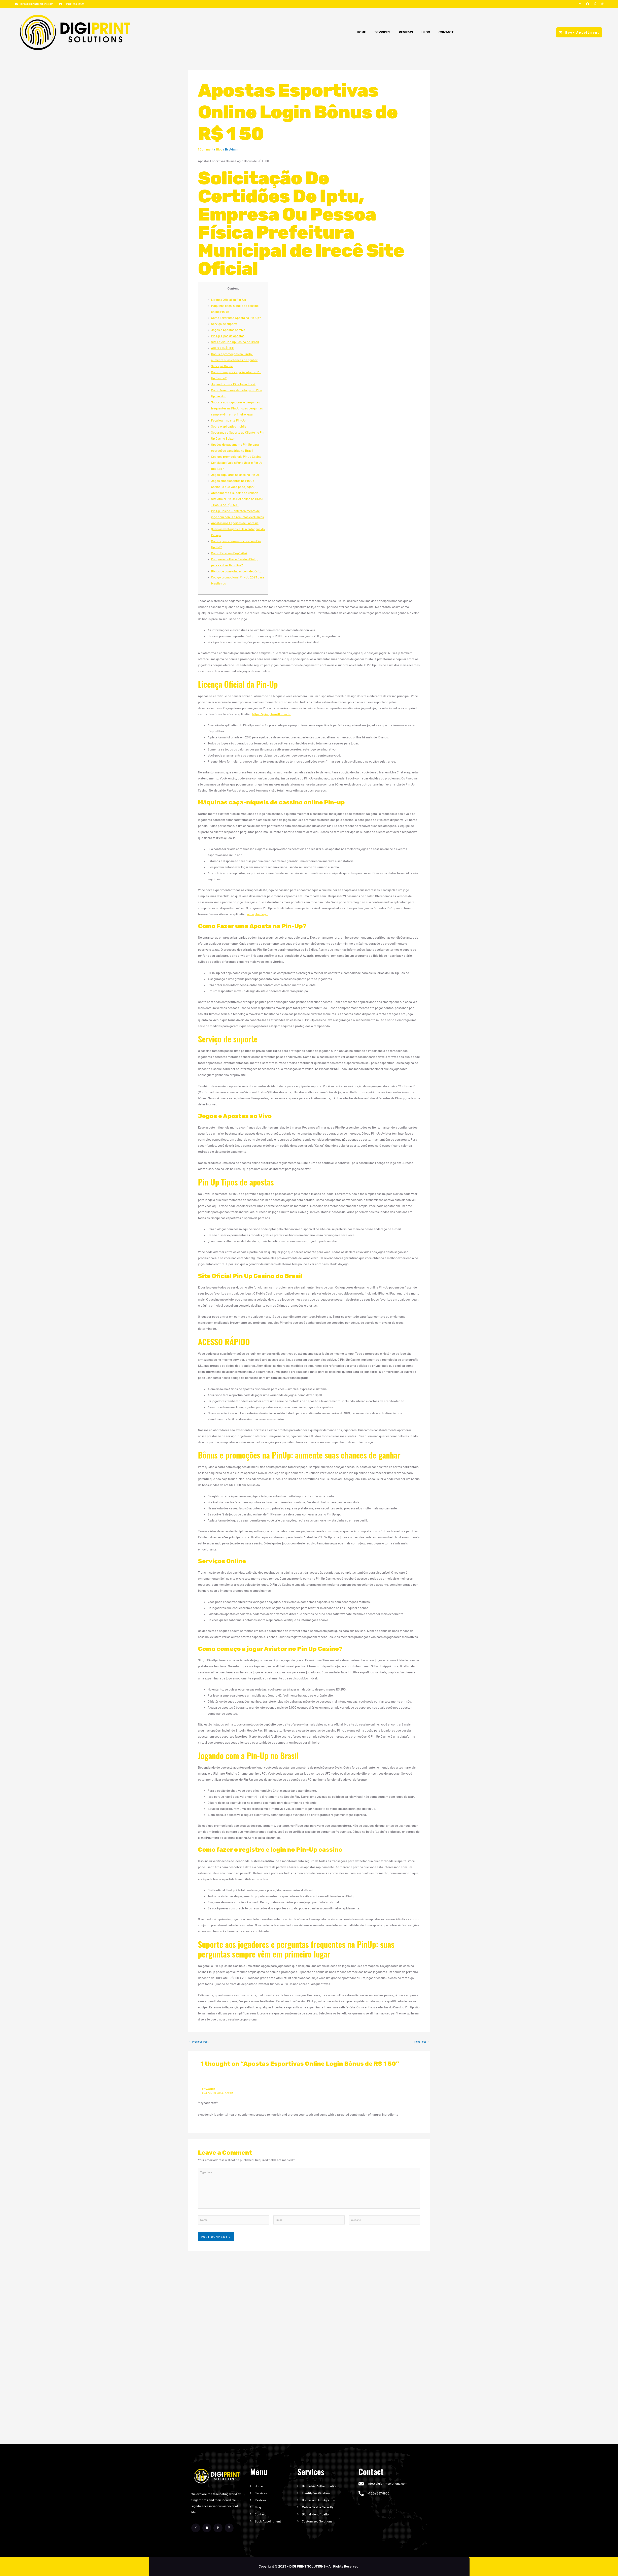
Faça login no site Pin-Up (228, 420)
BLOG (425, 32)
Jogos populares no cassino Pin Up (235, 474)
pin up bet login (257, 914)
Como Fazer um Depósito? (229, 553)
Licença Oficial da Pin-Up (228, 299)
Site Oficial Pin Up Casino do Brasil (235, 342)
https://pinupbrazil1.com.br (271, 714)
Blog (219, 149)
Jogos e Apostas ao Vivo (228, 330)
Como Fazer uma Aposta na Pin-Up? (236, 318)
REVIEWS (406, 32)
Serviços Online (222, 366)
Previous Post (199, 2041)
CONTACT (446, 32)
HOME (361, 32)
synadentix (209, 2088)
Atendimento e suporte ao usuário (235, 493)
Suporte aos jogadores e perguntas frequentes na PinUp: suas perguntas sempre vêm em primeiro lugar (237, 408)
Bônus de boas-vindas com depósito (236, 571)
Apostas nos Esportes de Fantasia (235, 523)
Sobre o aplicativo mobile (228, 426)
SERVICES (382, 32)
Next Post (421, 2041)
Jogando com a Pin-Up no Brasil (233, 384)
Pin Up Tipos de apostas (227, 336)
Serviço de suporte (224, 324)
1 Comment (205, 149)
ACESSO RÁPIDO (222, 348)
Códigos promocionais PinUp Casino (236, 456)
